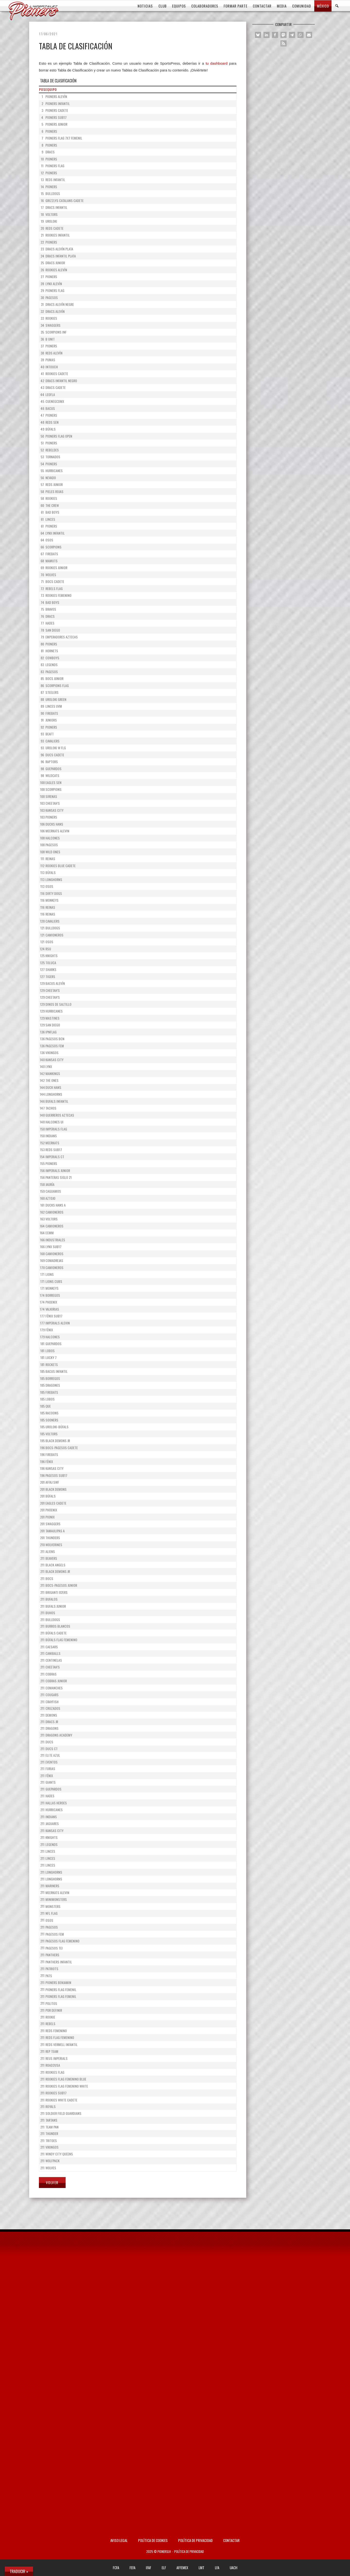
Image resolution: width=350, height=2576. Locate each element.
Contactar (231, 2540)
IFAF (148, 2567)
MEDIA (282, 6)
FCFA (116, 2567)
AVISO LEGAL (119, 2540)
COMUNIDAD (301, 6)
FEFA (132, 2567)
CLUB (162, 6)
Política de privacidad (195, 2540)
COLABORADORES (204, 6)
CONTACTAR (262, 6)
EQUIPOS (179, 6)
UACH (233, 2567)
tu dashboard (217, 63)
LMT (201, 2567)
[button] (258, 35)
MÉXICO (323, 6)
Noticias (145, 6)
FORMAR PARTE (235, 6)
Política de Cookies (153, 2540)
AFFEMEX (182, 2567)
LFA (217, 2567)
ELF (164, 2567)
